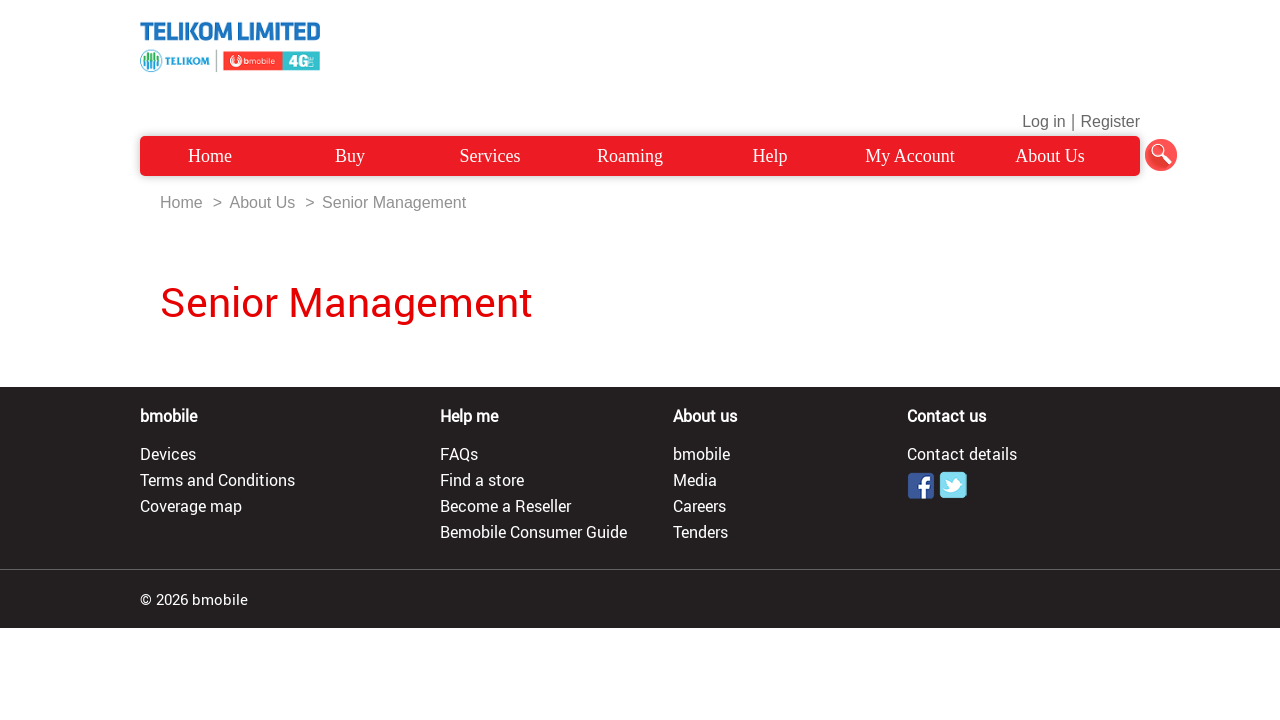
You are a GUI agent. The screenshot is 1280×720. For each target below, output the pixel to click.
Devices (168, 454)
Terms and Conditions (217, 480)
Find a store (482, 480)
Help (770, 156)
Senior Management (394, 202)
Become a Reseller (505, 506)
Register (1110, 121)
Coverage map (191, 506)
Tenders (700, 532)
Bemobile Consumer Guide (533, 532)
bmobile (701, 454)
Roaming (630, 156)
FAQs (459, 454)
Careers (699, 506)
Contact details (962, 454)
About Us (1050, 156)
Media (695, 480)
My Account (910, 156)
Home (210, 156)
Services (490, 156)
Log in (1044, 121)
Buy (350, 156)
